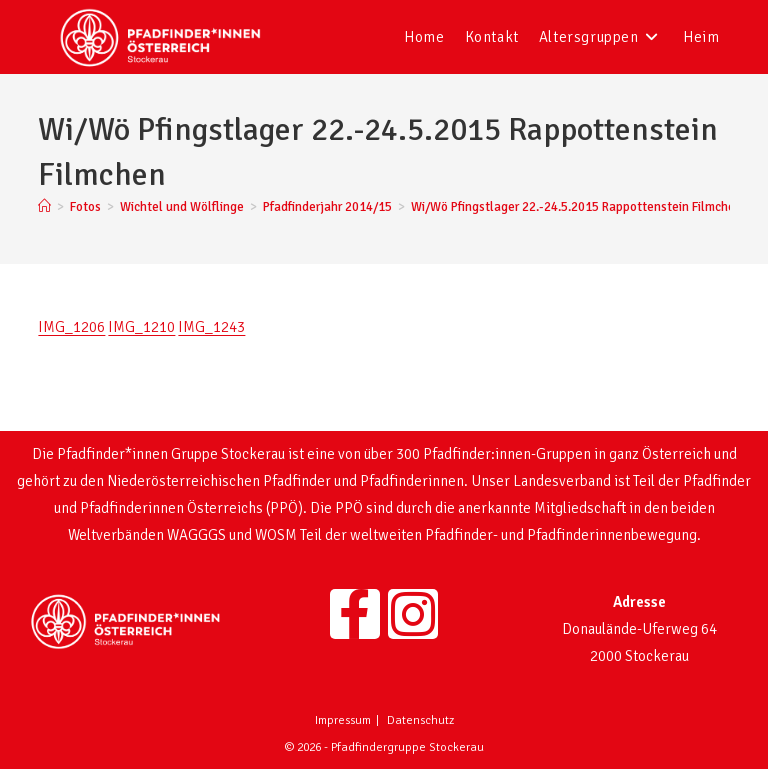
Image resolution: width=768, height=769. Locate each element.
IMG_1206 (71, 327)
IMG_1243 (211, 327)
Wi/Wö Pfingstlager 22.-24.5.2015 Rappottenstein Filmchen (576, 207)
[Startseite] (44, 207)
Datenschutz (420, 720)
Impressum (343, 720)
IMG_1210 (141, 327)
